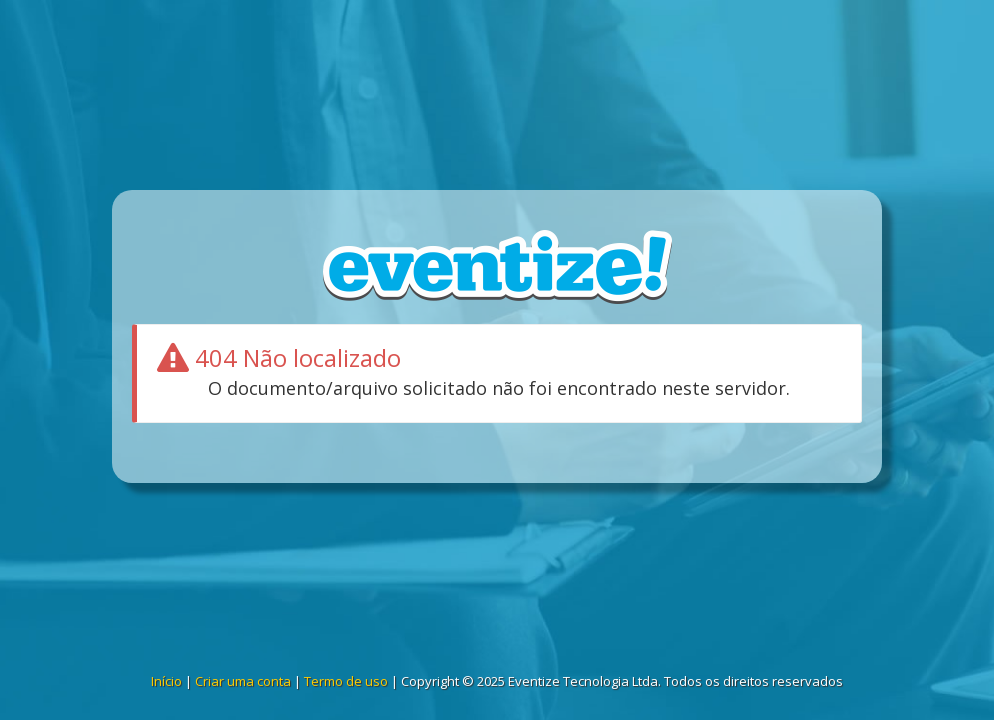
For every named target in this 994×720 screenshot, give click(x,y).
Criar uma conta (243, 681)
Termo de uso (346, 681)
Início (166, 681)
